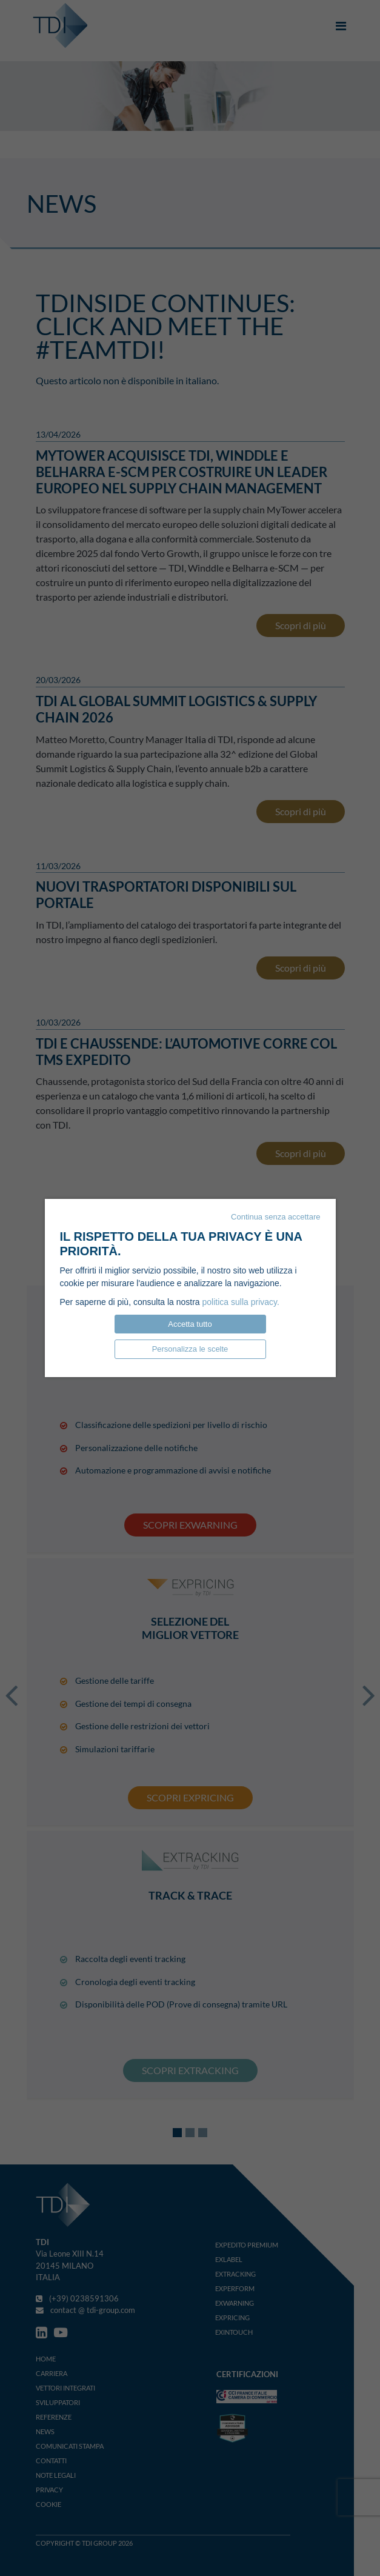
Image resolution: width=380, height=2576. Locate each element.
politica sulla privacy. (240, 1302)
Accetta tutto (190, 1324)
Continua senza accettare (275, 1216)
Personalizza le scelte (190, 1348)
